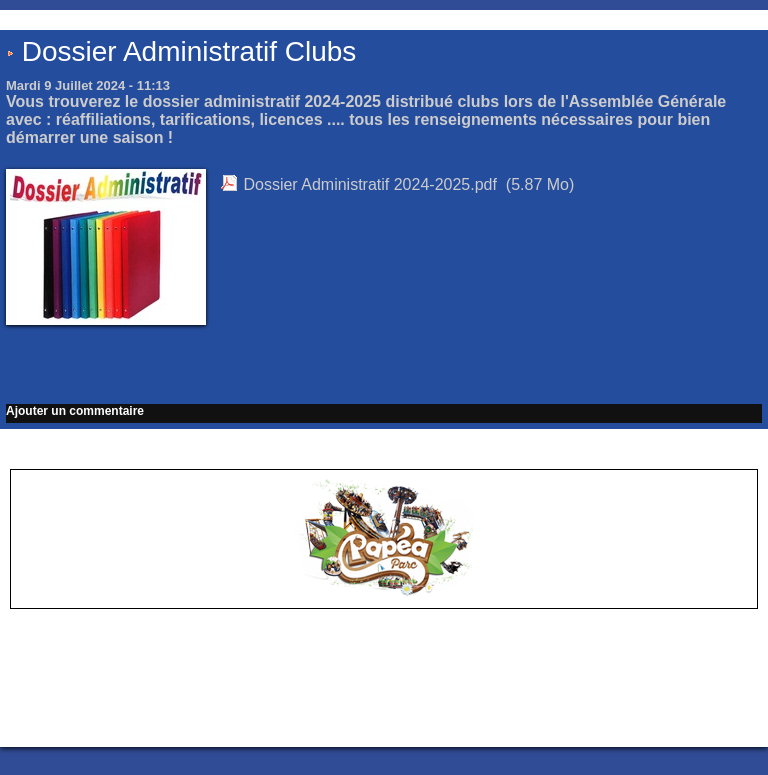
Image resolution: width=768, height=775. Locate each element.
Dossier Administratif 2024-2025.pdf (369, 184)
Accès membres (345, 715)
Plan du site (434, 715)
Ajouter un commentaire (75, 411)
